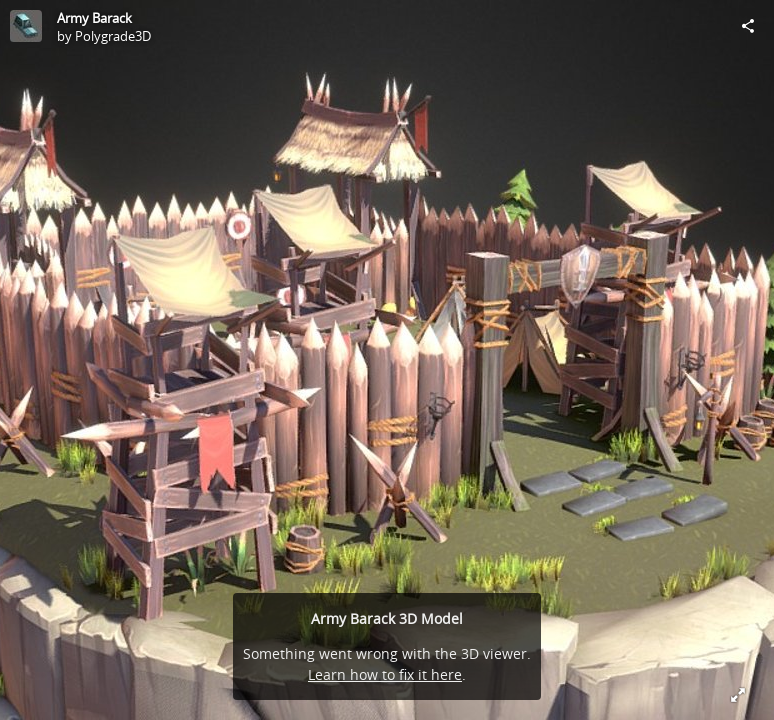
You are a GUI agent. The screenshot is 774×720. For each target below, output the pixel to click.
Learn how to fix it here (385, 674)
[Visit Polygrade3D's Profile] (26, 26)
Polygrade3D (113, 36)
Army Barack (94, 18)
